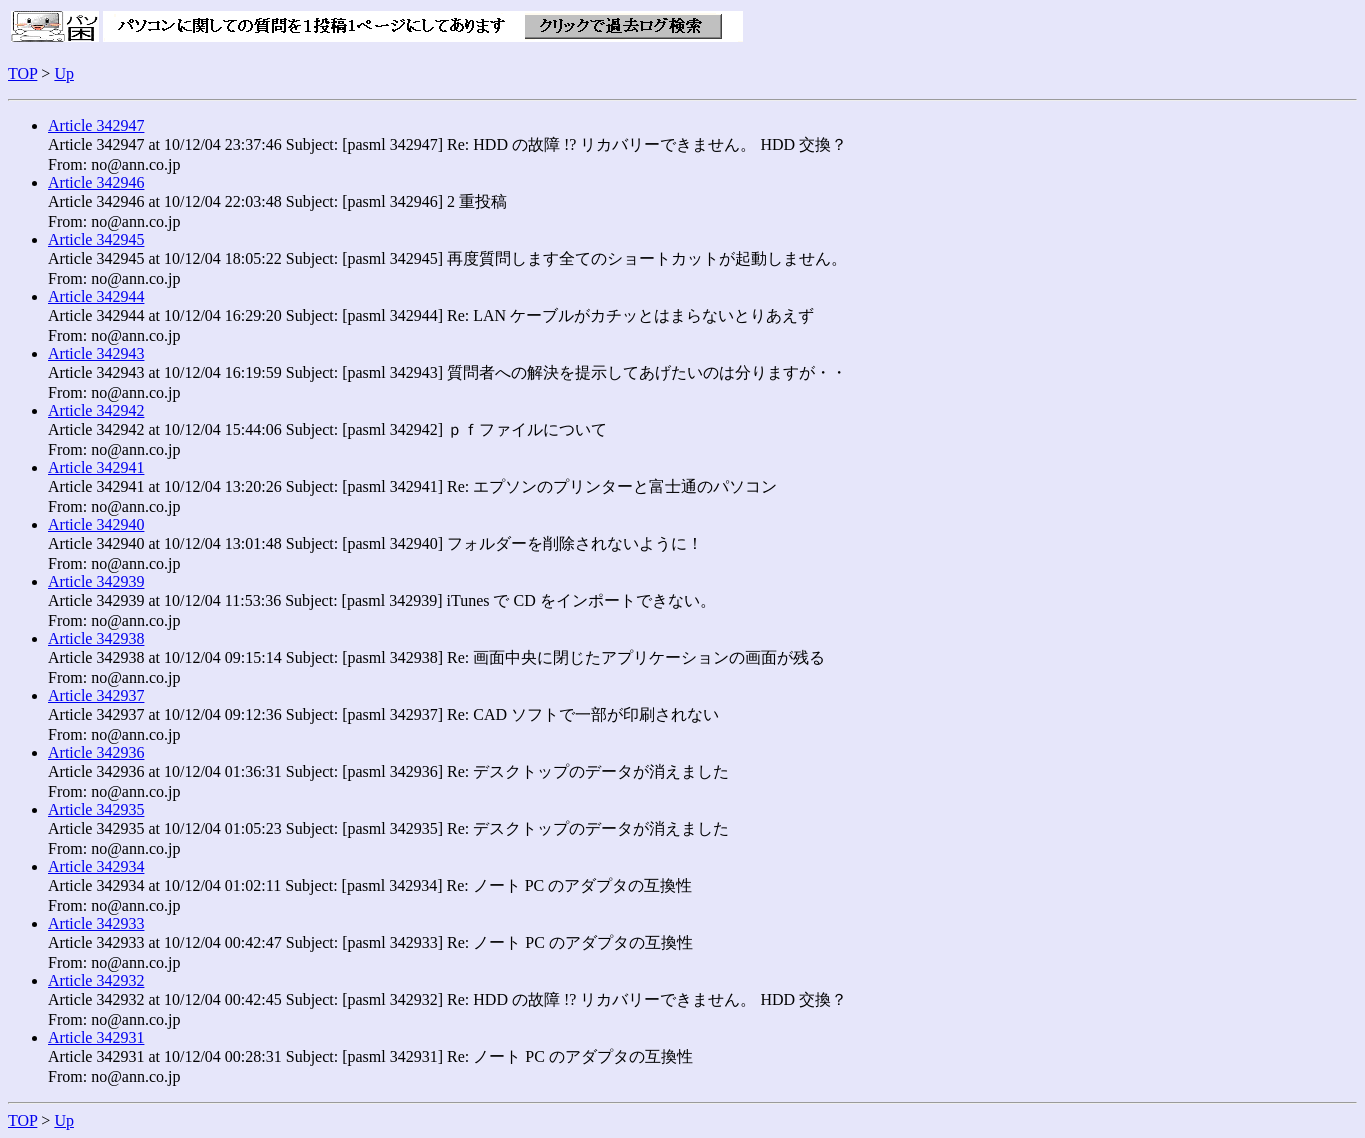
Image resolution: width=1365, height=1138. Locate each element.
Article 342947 (96, 125)
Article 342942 (96, 410)
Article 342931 (96, 1037)
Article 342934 (96, 866)
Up (64, 73)
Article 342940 (96, 524)
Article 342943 (96, 353)
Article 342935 (96, 809)
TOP (22, 73)
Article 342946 (96, 182)
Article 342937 (96, 695)
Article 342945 (96, 239)
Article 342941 (96, 467)
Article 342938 (96, 638)
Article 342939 (96, 581)
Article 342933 (96, 923)
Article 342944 (96, 296)
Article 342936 (96, 752)
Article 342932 (96, 980)
